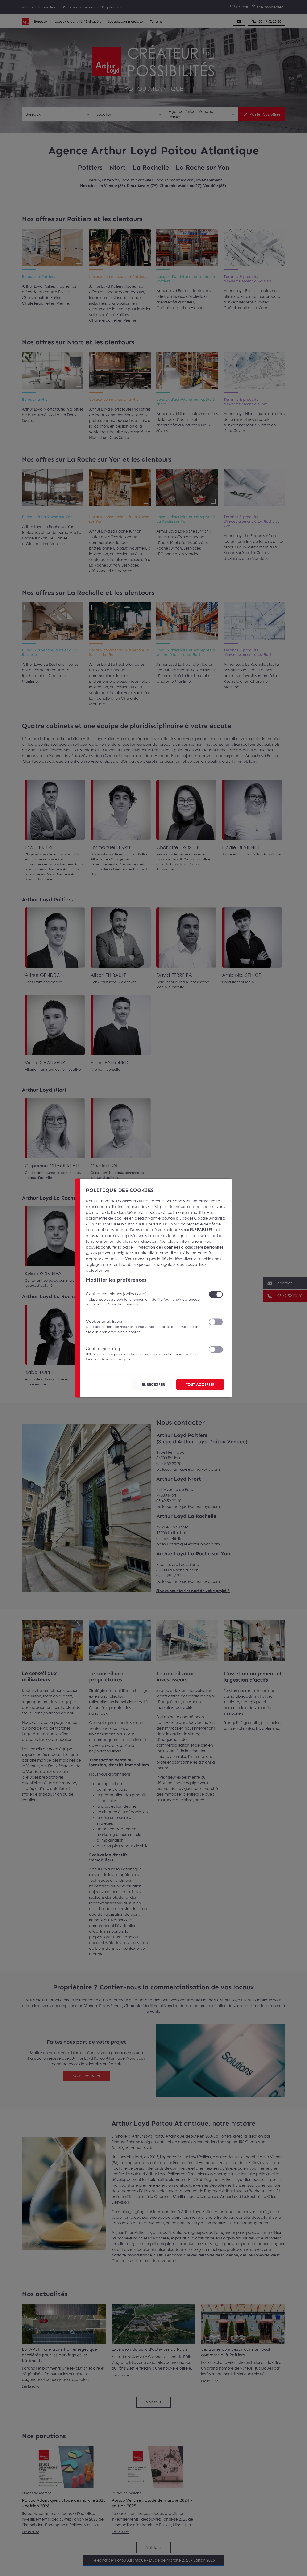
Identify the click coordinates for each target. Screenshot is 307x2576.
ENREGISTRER (153, 1384)
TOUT (200, 1384)
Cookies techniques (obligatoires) (144, 1299)
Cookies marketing (144, 1354)
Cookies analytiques (144, 1326)
